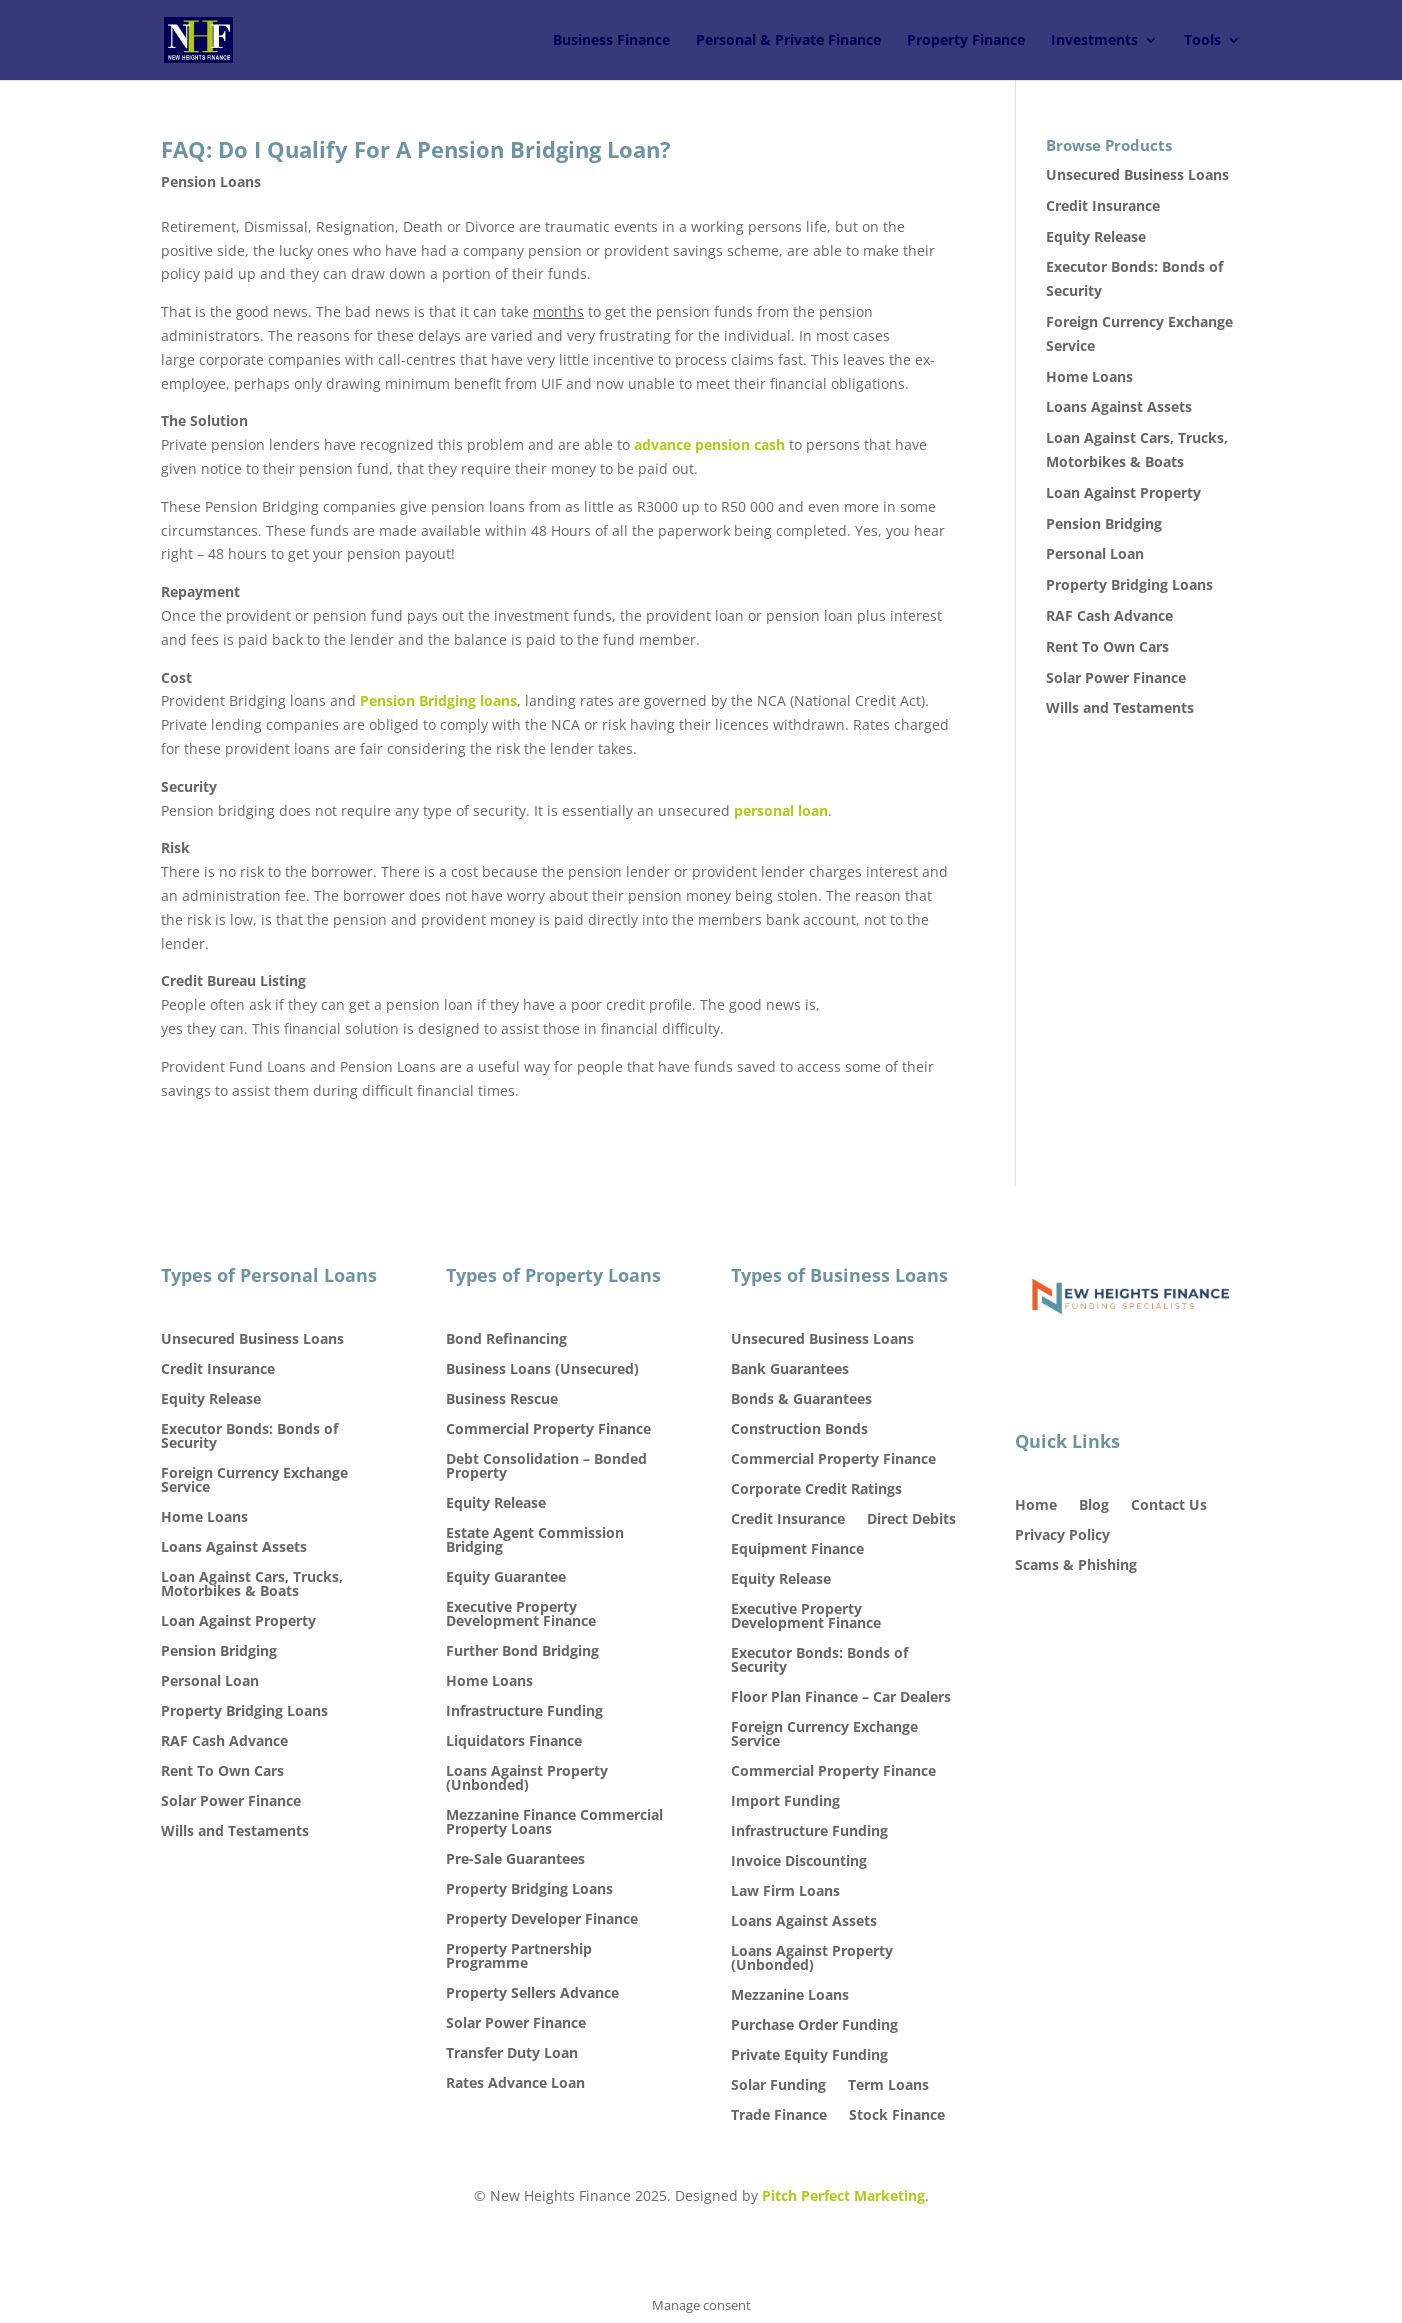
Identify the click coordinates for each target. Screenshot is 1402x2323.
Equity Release (1096, 236)
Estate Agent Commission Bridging (535, 1541)
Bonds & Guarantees (801, 1400)
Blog (1094, 1506)
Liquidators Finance (514, 1742)
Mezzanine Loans (790, 1996)
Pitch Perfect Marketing (843, 2195)
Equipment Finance (797, 1550)
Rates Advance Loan (515, 2084)
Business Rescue (502, 1400)
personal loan (781, 810)
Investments (1094, 41)
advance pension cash (709, 444)
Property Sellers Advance (532, 1994)
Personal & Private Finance (788, 41)
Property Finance (966, 41)
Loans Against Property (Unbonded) (527, 1779)
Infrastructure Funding (524, 1712)
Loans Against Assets (1119, 406)
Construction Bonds (799, 1430)
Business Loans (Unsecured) (542, 1370)
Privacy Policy (1062, 1536)
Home (1036, 1506)
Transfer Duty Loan (512, 2054)
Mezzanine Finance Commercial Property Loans (554, 1823)
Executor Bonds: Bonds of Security (249, 1437)
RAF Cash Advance (1109, 615)
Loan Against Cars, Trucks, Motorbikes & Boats (252, 1585)
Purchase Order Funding (814, 2026)
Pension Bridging (1104, 523)
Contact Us (1169, 1506)
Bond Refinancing (506, 1340)
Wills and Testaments (1120, 707)
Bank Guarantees (790, 1370)
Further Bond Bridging (522, 1652)
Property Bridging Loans (1129, 584)
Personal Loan (1095, 553)
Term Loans (888, 2086)
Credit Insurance (1103, 205)
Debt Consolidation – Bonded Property (546, 1467)
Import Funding (785, 1802)
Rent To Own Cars (1107, 646)
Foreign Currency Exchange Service (254, 1481)
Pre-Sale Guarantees (515, 1860)
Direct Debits (911, 1520)
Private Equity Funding (809, 2056)
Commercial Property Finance (548, 1430)
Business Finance (611, 41)
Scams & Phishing (1076, 1566)
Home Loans (1089, 376)
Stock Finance (897, 2116)
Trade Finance (779, 2116)
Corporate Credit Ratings (816, 1490)
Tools (1202, 41)
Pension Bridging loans (438, 700)
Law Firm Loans (785, 1892)
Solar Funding (778, 2086)
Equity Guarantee (506, 1578)
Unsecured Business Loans (1137, 174)
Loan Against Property (1123, 492)
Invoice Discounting (799, 1862)
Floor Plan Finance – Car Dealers (841, 1698)
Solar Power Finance (1116, 677)
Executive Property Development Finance (521, 1615)
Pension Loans (211, 181)
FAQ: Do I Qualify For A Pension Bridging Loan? (416, 149)
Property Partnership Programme (519, 1957)
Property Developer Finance (542, 1920)
